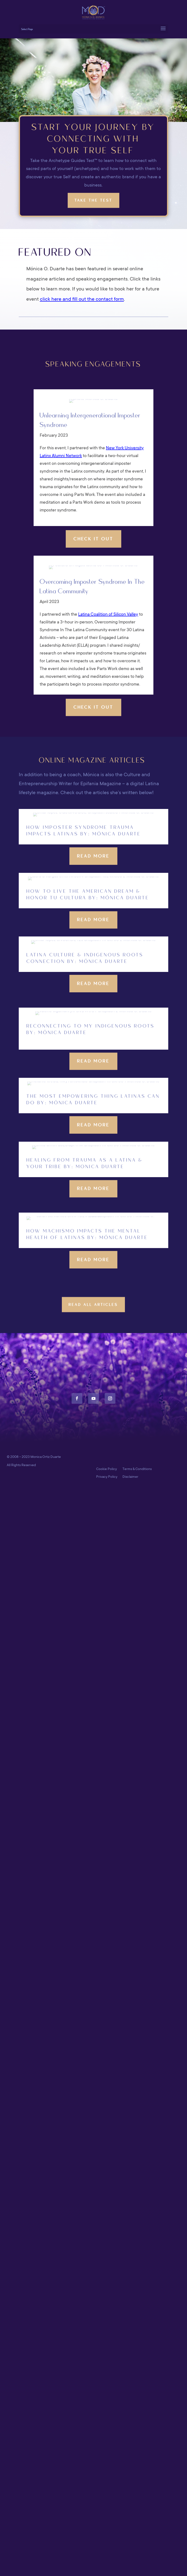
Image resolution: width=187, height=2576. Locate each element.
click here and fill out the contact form (82, 299)
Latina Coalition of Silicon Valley (108, 614)
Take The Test (93, 200)
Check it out (93, 538)
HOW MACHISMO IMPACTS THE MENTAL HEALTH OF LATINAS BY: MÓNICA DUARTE (87, 1234)
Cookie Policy (106, 1469)
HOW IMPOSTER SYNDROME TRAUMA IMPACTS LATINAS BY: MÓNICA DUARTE (84, 830)
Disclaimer (130, 1477)
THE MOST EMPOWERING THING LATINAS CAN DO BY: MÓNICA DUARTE (93, 1099)
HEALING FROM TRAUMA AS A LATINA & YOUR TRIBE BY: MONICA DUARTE (85, 1163)
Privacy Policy (106, 1477)
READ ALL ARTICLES (93, 1304)
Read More (93, 856)
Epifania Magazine (100, 784)
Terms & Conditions (137, 1469)
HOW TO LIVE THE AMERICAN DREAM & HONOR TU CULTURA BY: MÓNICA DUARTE (88, 894)
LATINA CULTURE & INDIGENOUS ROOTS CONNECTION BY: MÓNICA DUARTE (85, 958)
